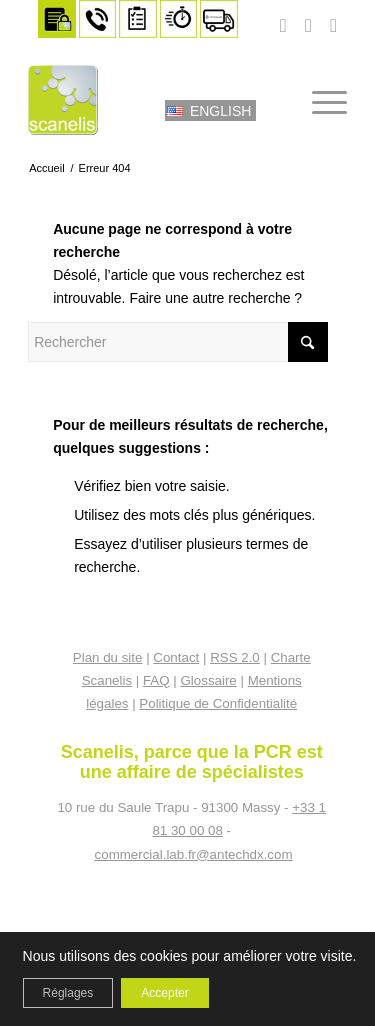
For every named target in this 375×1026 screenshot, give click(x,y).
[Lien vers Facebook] (308, 26)
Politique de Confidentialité (218, 703)
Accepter (164, 993)
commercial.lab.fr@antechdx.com (194, 854)
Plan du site (108, 657)
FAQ (156, 680)
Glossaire (208, 680)
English (220, 111)
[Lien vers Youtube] (283, 26)
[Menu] (319, 100)
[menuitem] (57, 19)
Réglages (68, 993)
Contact (176, 657)
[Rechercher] (272, 100)
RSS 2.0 (235, 657)
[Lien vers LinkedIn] (334, 26)
